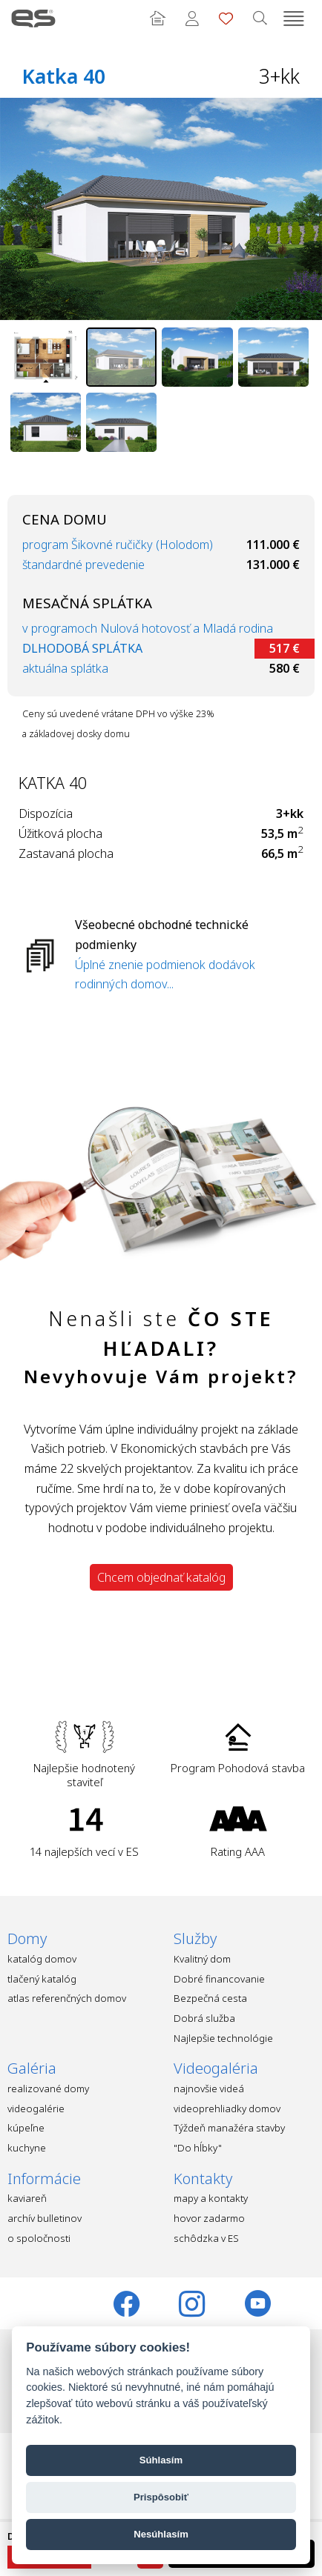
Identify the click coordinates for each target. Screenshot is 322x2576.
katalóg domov (41, 1959)
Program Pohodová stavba (238, 1767)
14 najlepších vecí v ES (84, 1851)
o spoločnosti (38, 2238)
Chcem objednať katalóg (161, 1577)
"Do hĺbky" (198, 2147)
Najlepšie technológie (223, 2038)
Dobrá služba (204, 2018)
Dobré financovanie (219, 1979)
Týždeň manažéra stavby (229, 2127)
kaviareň (27, 2198)
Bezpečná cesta (210, 1998)
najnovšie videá (209, 2088)
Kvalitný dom (202, 1959)
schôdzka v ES (206, 2238)
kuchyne (26, 2147)
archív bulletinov (44, 2218)
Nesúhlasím (161, 2534)
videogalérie (36, 2108)
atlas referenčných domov (66, 1998)
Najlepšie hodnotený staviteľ (84, 1774)
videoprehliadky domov (227, 2108)
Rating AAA (238, 1851)
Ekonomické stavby (33, 18)
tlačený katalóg (41, 1979)
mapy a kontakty (211, 2198)
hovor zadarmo (209, 2218)
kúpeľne (26, 2127)
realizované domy (48, 2088)
